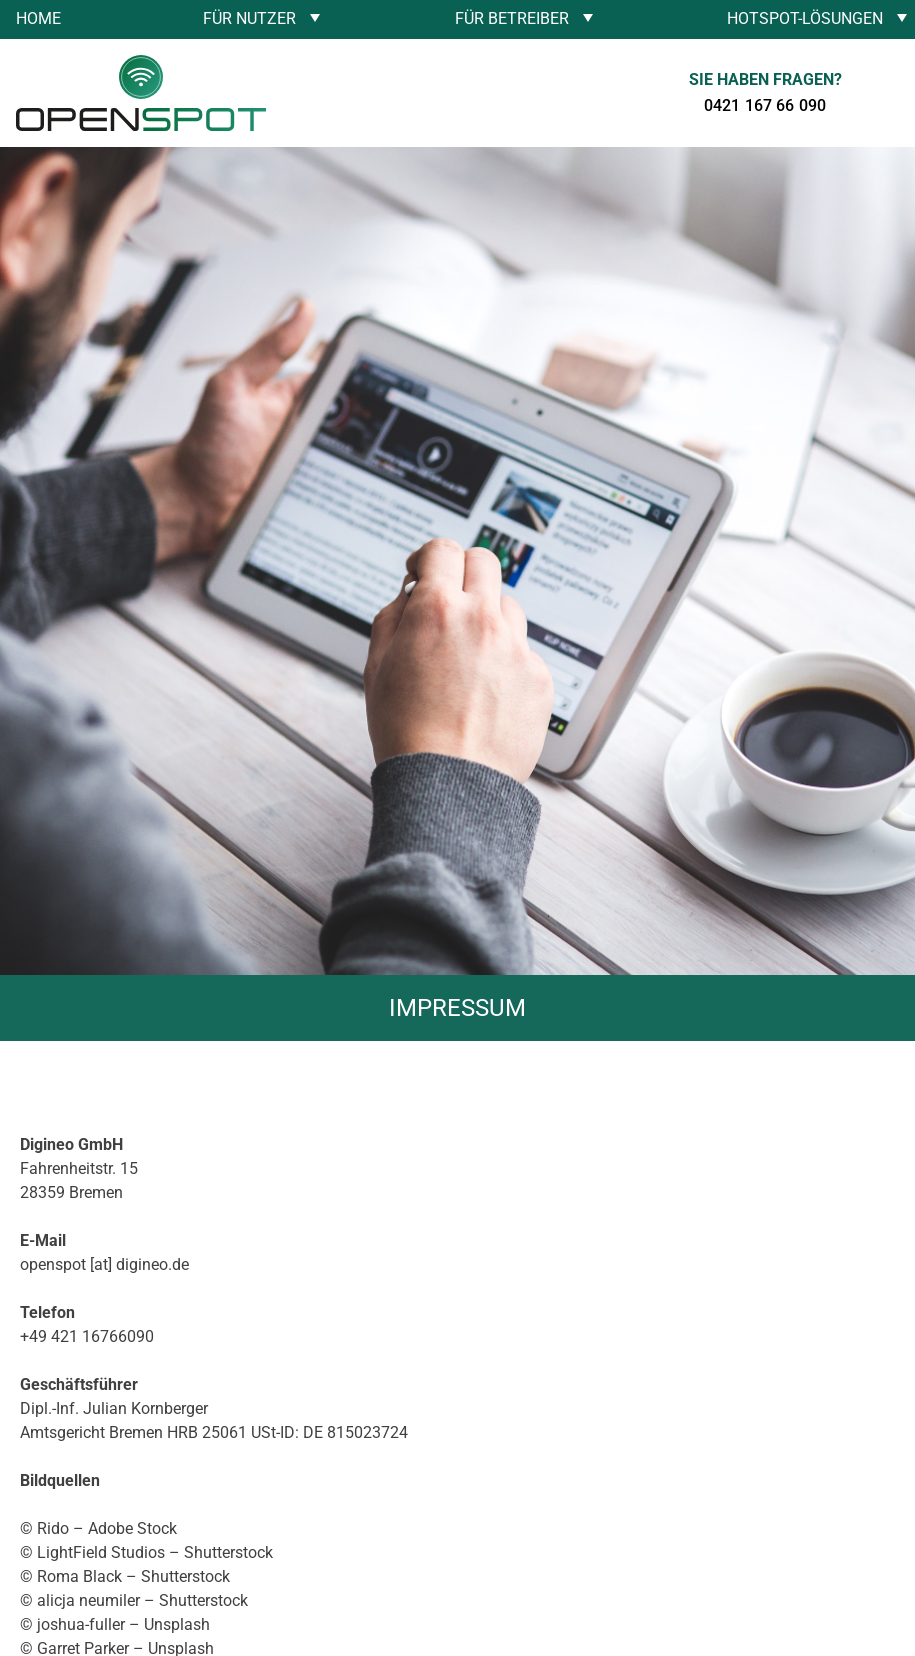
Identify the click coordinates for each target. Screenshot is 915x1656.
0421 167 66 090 (765, 105)
